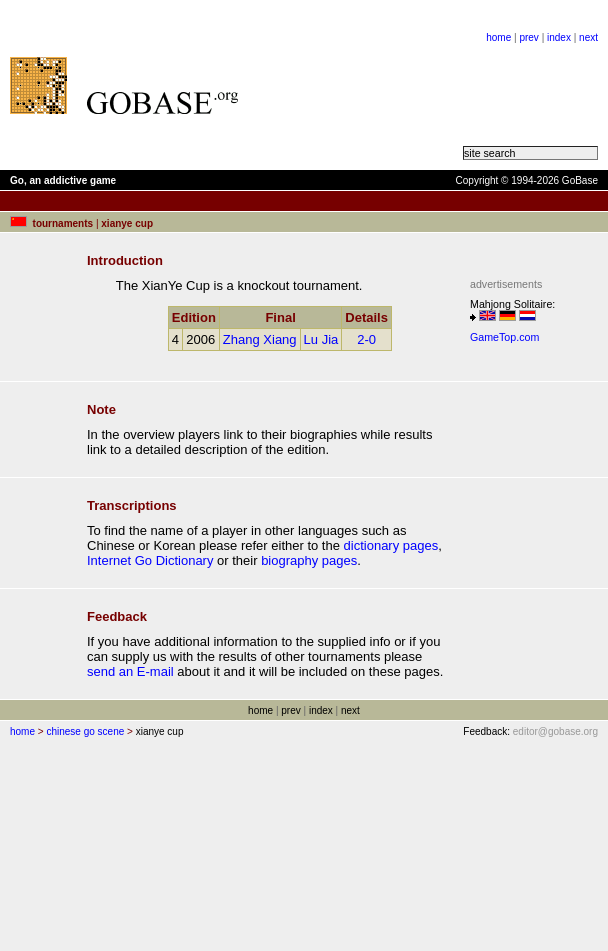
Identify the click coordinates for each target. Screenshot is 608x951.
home (498, 37)
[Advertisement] (360, 85)
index (559, 37)
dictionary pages (391, 545)
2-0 (366, 339)
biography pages (309, 560)
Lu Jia (321, 339)
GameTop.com (504, 337)
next (588, 37)
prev (528, 37)
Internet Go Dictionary (150, 560)
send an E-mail (130, 671)
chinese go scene (85, 731)
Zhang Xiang (260, 339)
